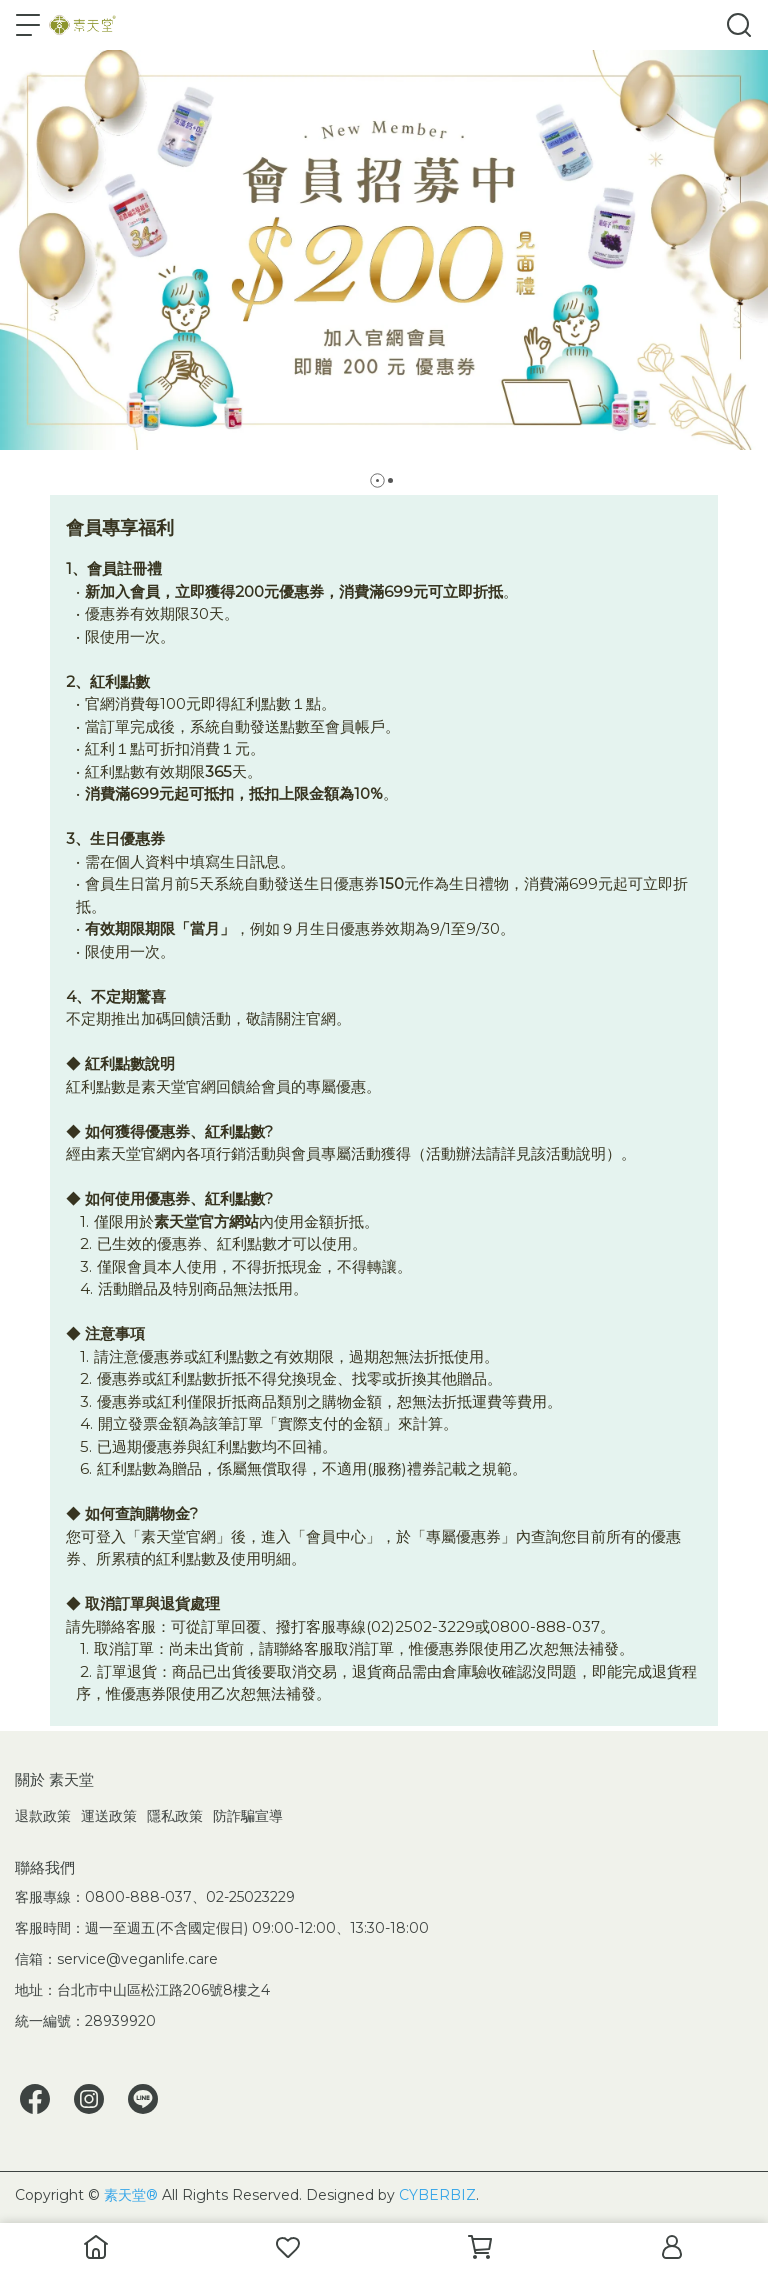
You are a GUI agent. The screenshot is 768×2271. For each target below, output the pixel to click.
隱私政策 (175, 1816)
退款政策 (43, 1816)
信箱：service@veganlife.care (116, 1959)
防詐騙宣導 (248, 1816)
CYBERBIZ (437, 2195)
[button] (377, 480)
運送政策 (109, 1816)
